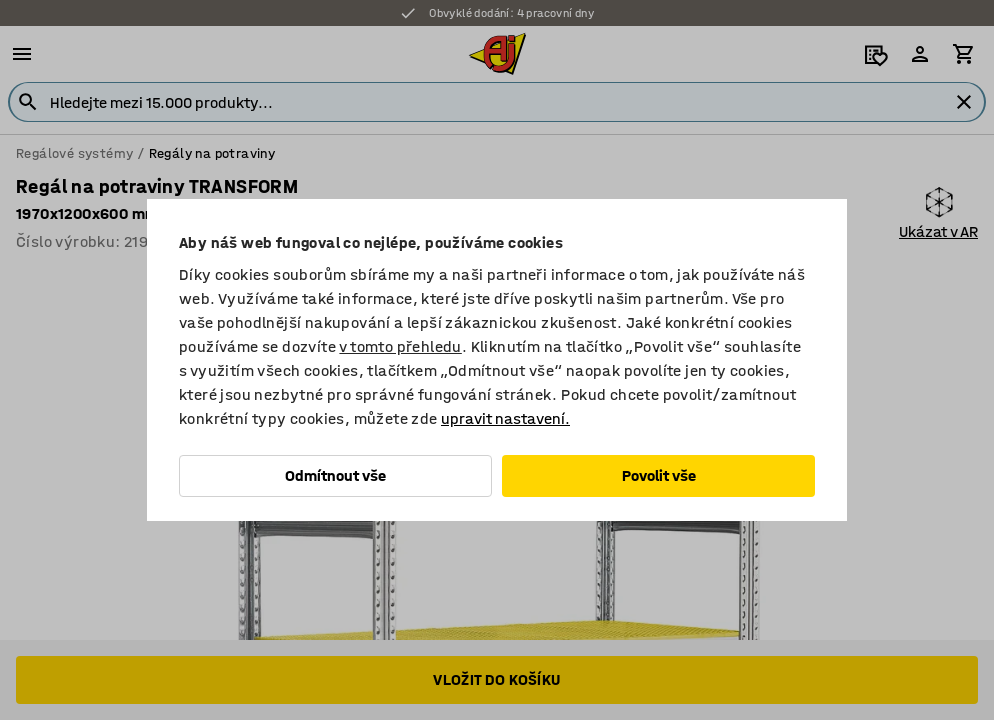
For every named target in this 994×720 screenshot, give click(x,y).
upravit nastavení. (505, 418)
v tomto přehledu (400, 346)
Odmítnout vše (335, 475)
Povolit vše (659, 475)
